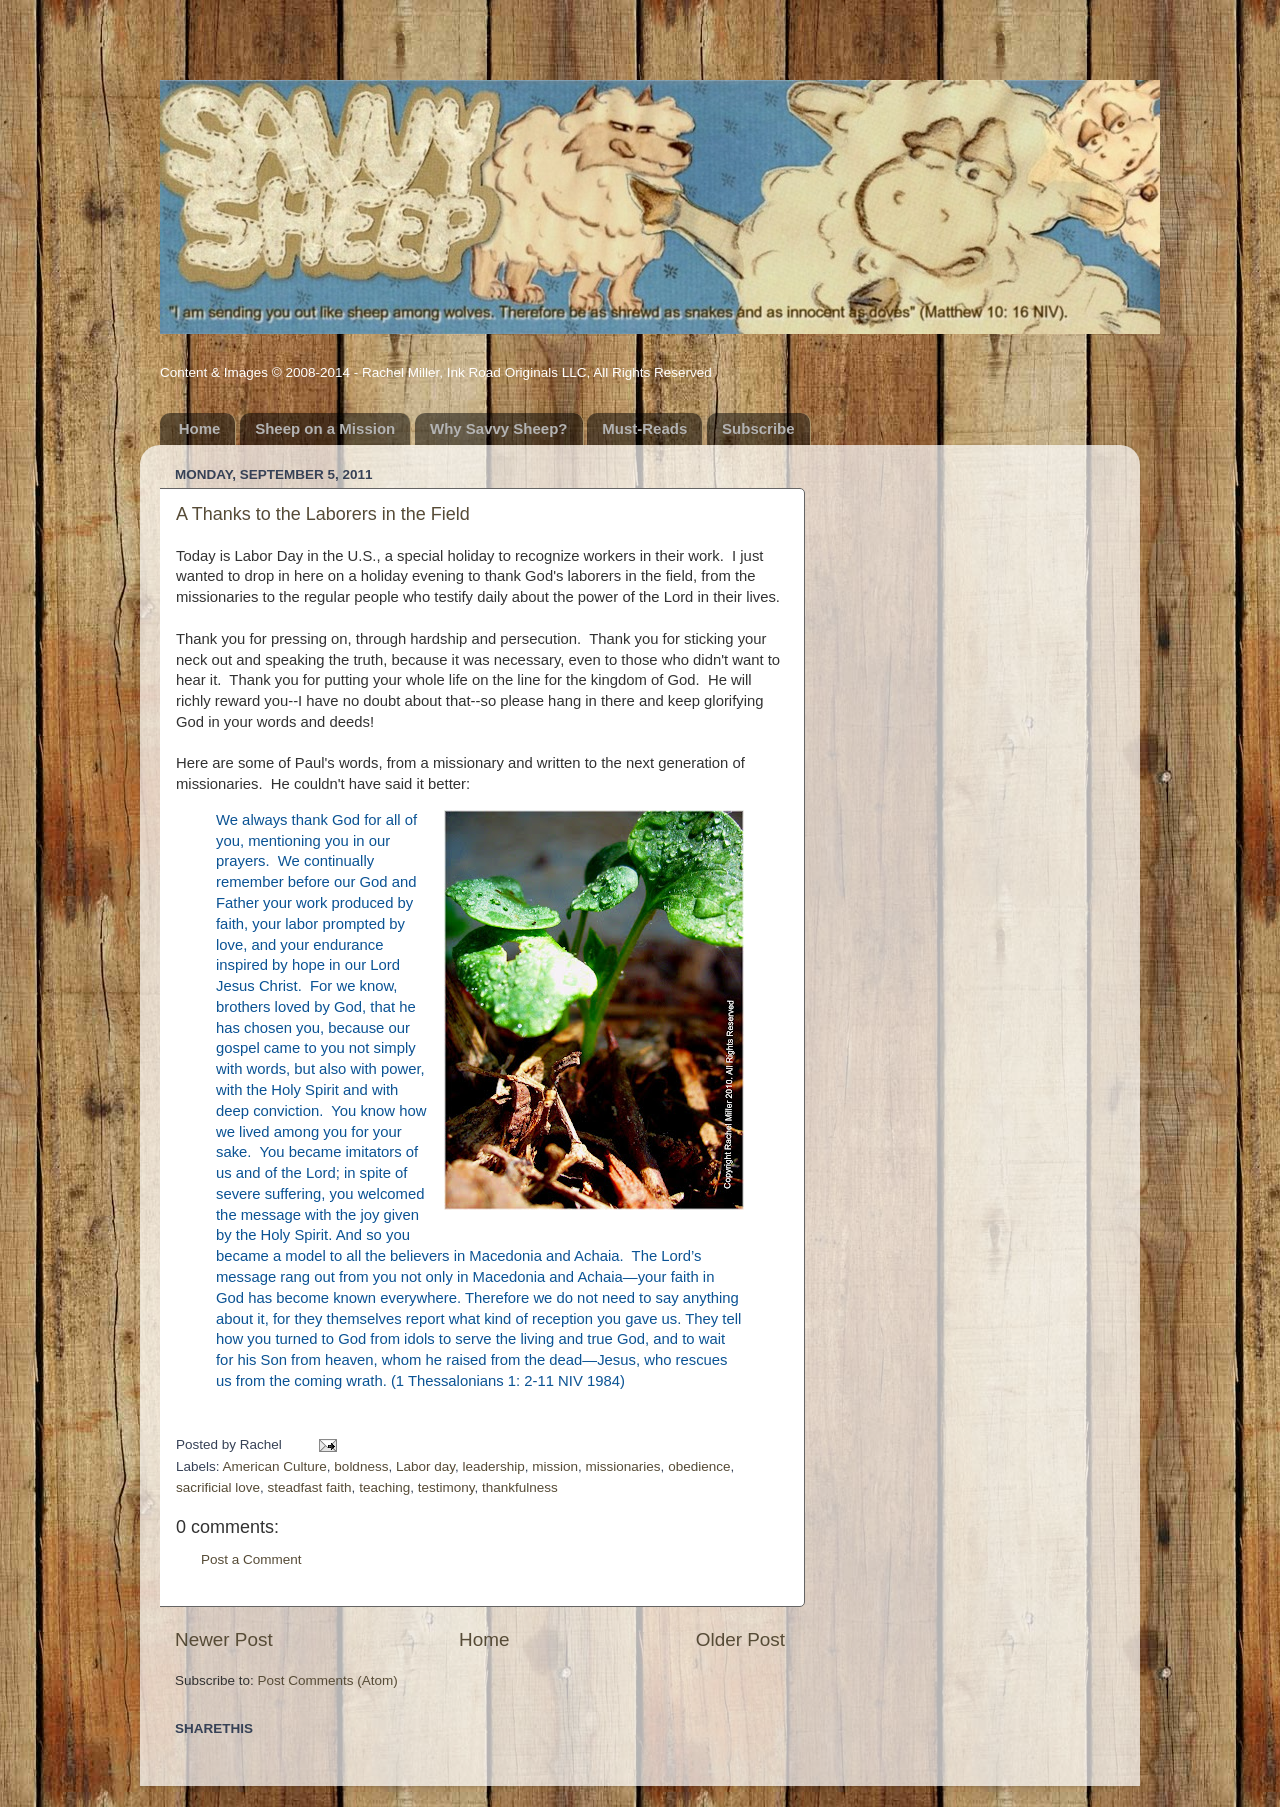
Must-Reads (644, 428)
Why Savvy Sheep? (499, 428)
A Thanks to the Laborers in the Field (323, 514)
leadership (493, 1466)
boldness (361, 1466)
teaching (384, 1487)
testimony (446, 1487)
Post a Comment (251, 1559)
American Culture (275, 1466)
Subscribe (758, 428)
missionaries (623, 1466)
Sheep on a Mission (325, 428)
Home (200, 428)
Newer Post (224, 1639)
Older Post (740, 1639)
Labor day (425, 1466)
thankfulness (520, 1487)
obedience (699, 1466)
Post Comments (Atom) (328, 1680)
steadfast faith (310, 1487)
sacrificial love (218, 1487)
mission (555, 1466)
